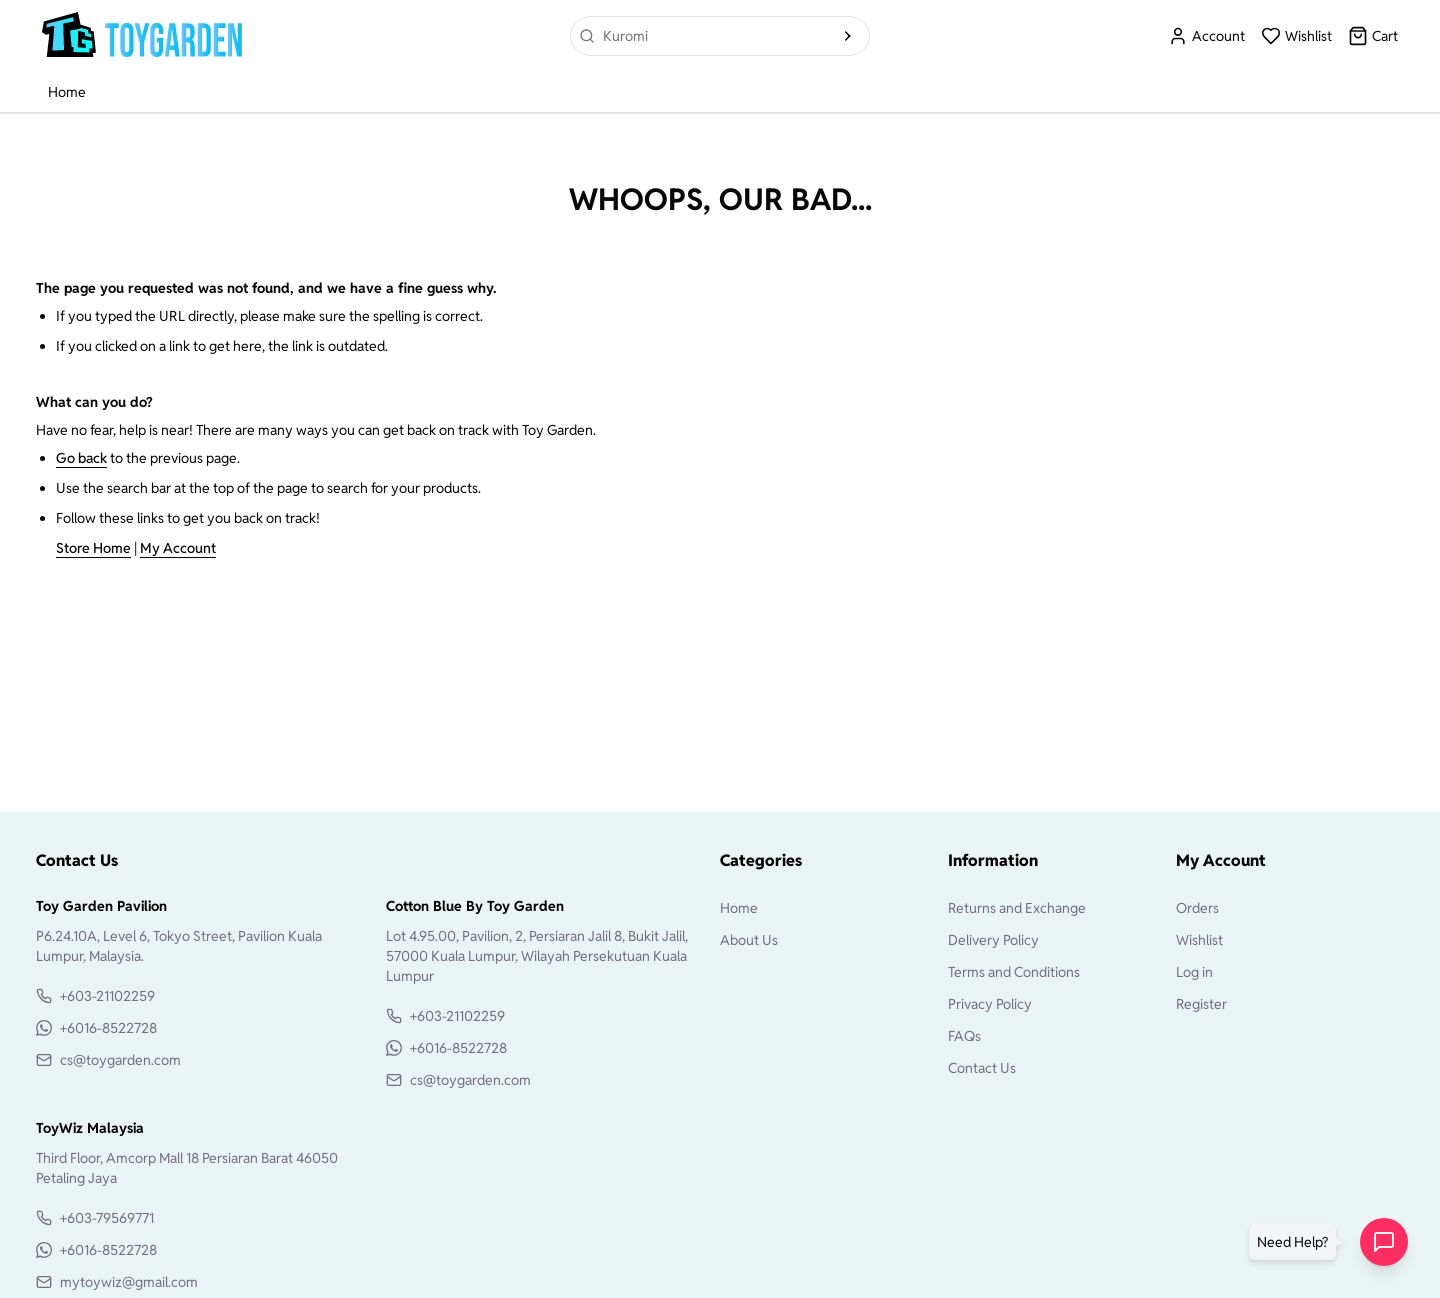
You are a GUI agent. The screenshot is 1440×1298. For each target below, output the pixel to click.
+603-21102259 (107, 996)
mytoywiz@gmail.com (129, 1282)
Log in (1194, 972)
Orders (1197, 908)
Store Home (93, 548)
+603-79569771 (107, 1218)
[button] (1296, 1242)
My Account (178, 548)
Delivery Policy (993, 940)
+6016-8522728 (108, 1028)
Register (1201, 1004)
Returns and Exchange (1017, 908)
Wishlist (1199, 940)
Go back (81, 458)
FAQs (964, 1036)
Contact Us (982, 1068)
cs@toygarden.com (120, 1060)
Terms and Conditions (1014, 972)
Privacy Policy (990, 1004)
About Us (749, 940)
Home (67, 92)
